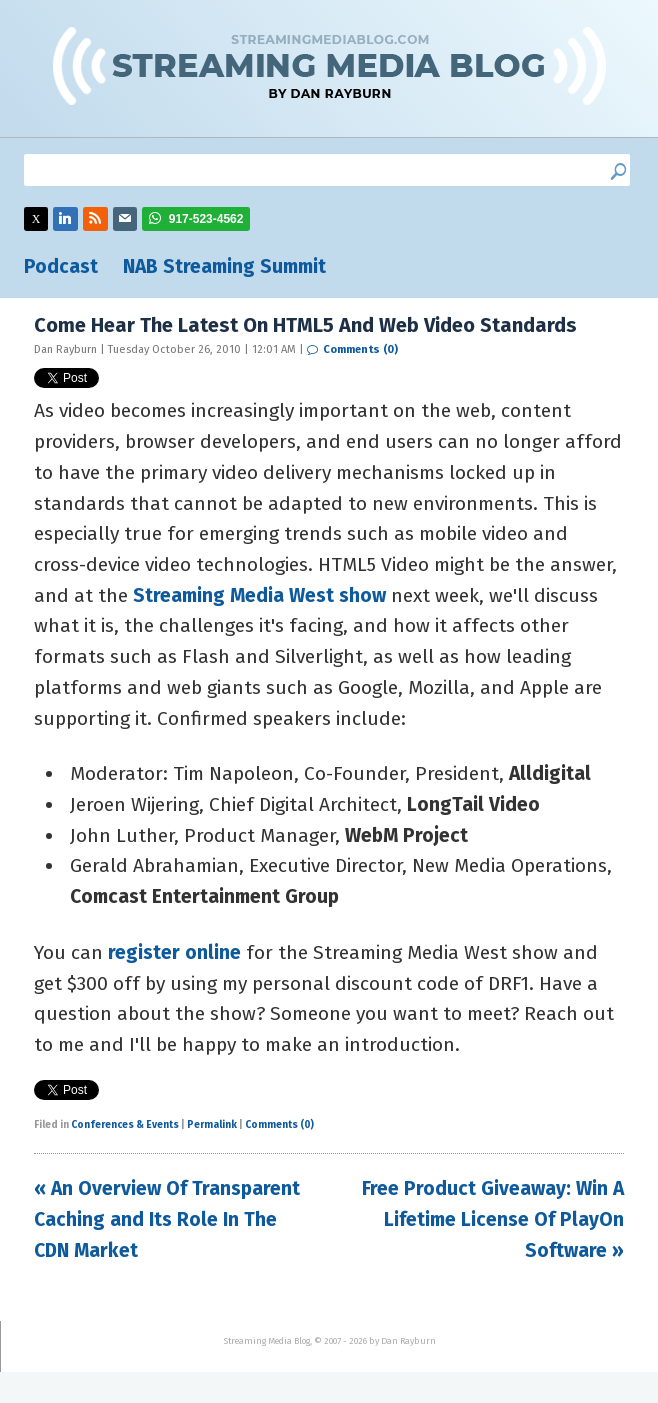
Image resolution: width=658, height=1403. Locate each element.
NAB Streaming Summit (224, 266)
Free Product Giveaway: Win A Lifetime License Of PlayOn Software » (493, 1219)
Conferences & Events (125, 1125)
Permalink (212, 1125)
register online (174, 952)
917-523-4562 (206, 219)
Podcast (61, 266)
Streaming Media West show (259, 595)
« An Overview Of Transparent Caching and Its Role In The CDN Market (167, 1219)
